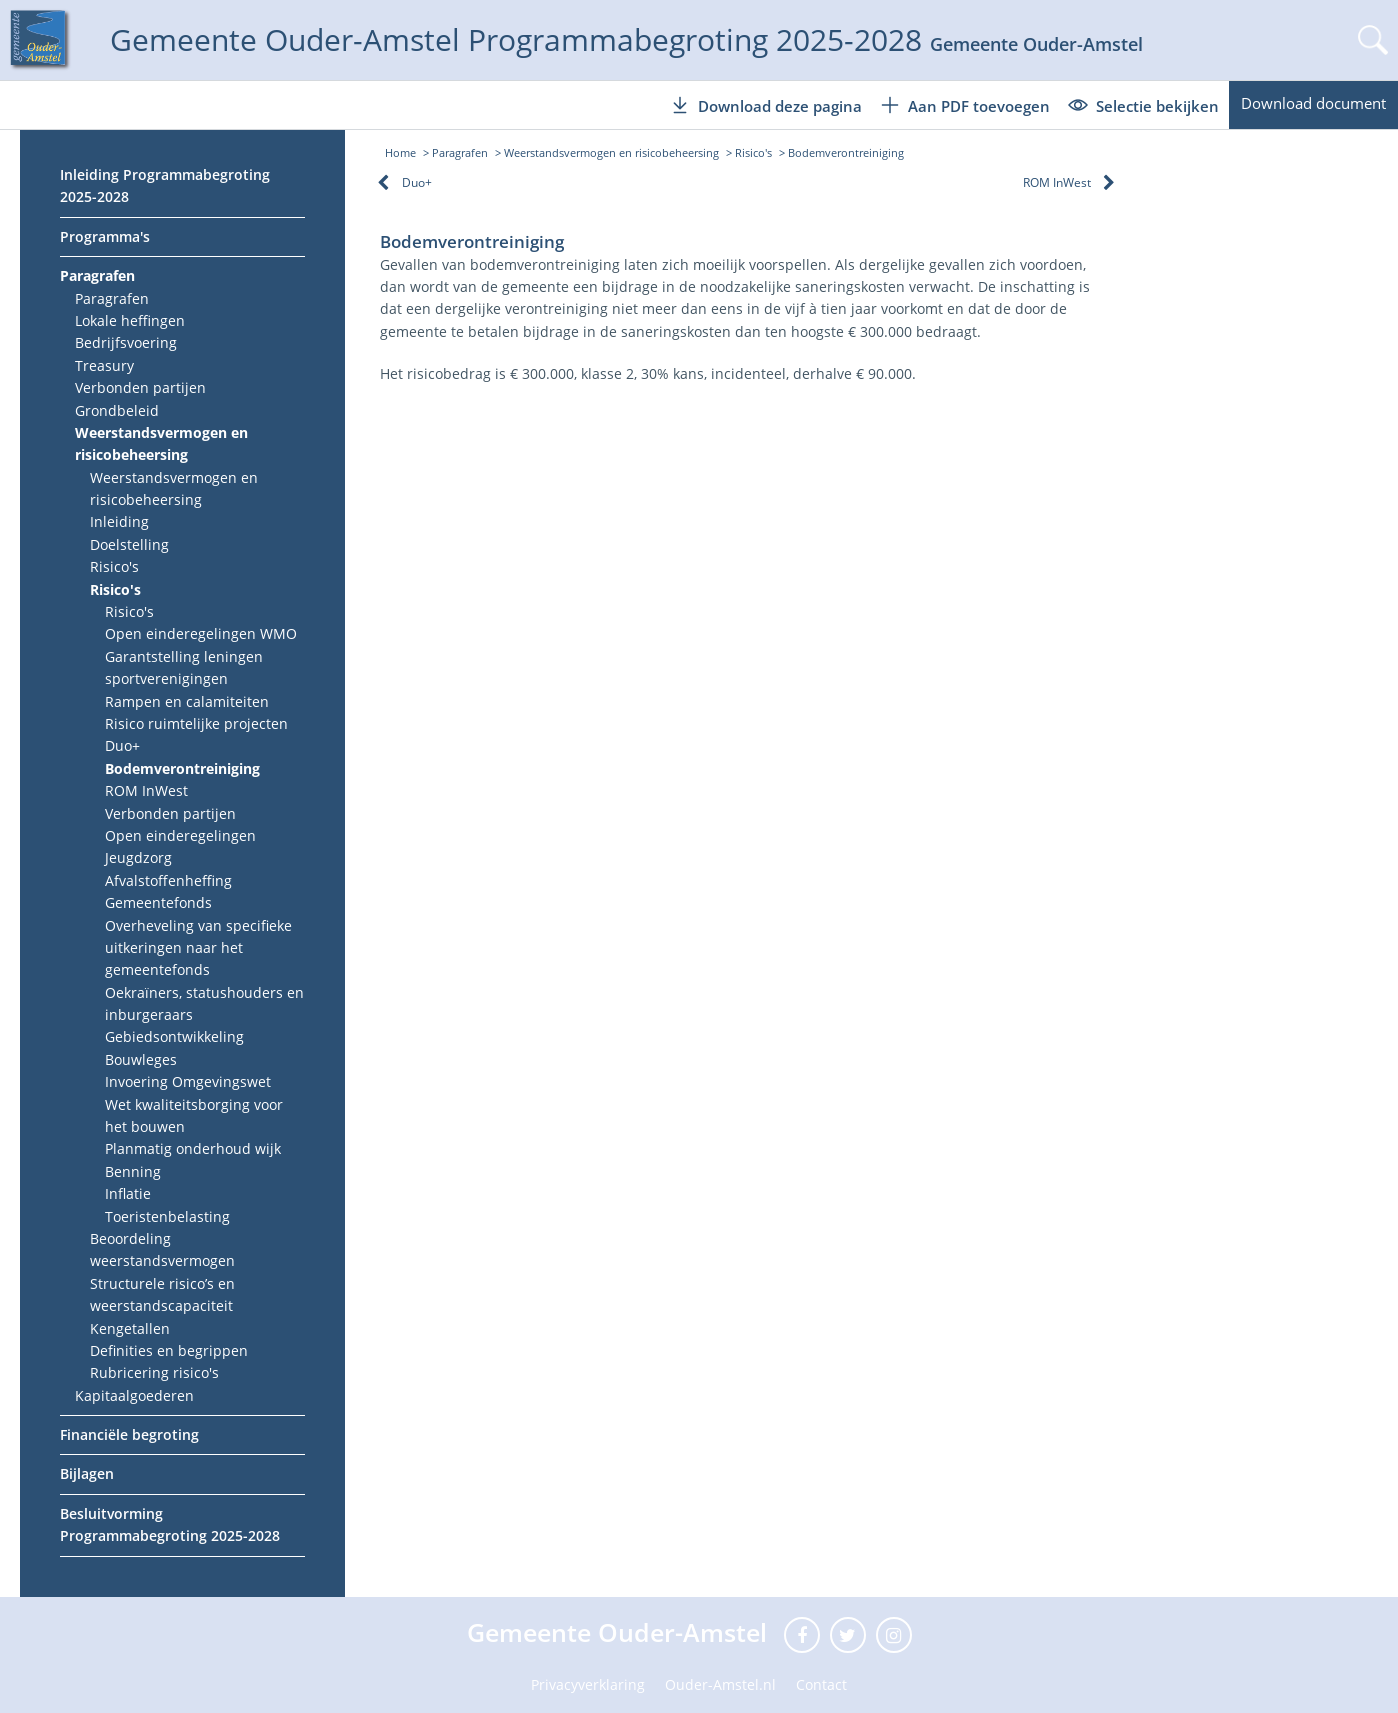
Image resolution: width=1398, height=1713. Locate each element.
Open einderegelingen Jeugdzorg (180, 846)
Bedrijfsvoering (126, 342)
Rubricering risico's (154, 1372)
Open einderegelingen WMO (201, 633)
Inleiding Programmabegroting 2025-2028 (165, 185)
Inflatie (128, 1193)
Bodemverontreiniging (182, 768)
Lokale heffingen (130, 320)
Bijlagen (87, 1473)
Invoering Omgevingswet (188, 1081)
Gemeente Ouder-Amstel (620, 1632)
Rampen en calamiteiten (187, 701)
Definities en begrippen (169, 1350)
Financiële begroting (129, 1434)
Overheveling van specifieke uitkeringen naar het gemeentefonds (198, 948)
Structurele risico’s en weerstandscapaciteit (162, 1294)
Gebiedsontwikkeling (174, 1036)
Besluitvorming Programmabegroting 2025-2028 (170, 1524)
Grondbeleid (117, 410)
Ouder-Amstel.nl (720, 1684)
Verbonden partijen (140, 387)
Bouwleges (141, 1059)
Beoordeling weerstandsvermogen (162, 1249)
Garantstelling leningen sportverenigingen (184, 667)
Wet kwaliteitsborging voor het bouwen (194, 1115)
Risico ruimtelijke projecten (196, 723)
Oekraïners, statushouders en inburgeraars (204, 1003)
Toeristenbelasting (167, 1216)
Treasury (104, 365)
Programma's (105, 236)
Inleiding (119, 521)
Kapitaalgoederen (134, 1395)
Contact (821, 1684)
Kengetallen (130, 1328)
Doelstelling (129, 544)
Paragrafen (97, 275)
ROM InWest (146, 790)
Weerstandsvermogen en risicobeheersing (161, 443)
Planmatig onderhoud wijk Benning (193, 1159)
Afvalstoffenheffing (168, 880)
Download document (1313, 103)
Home (400, 152)
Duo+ (122, 745)
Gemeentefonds (158, 902)
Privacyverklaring (588, 1684)
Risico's (114, 566)
